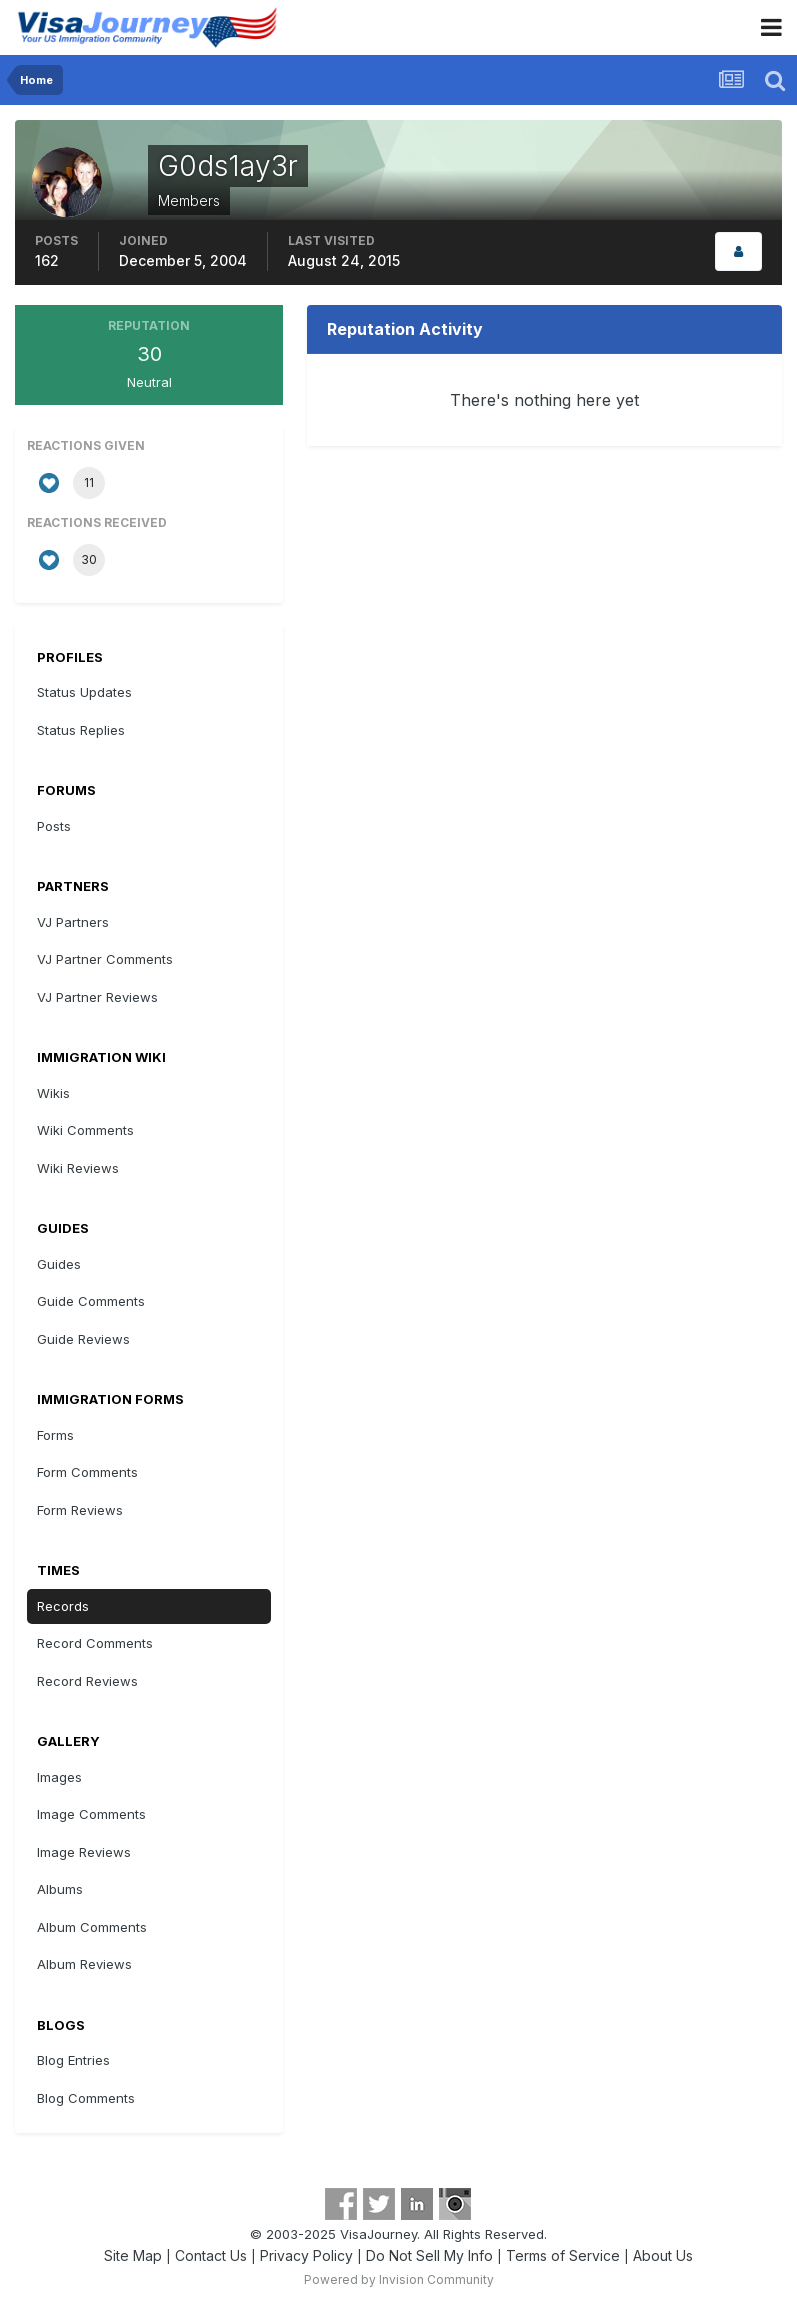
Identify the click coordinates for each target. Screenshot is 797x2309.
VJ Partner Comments (105, 959)
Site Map (133, 2255)
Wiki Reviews (78, 1168)
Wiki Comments (85, 1130)
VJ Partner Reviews (97, 997)
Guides (59, 1264)
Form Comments (87, 1472)
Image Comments (91, 1814)
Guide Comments (91, 1301)
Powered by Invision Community (399, 2279)
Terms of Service (563, 2255)
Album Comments (92, 1927)
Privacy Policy (306, 2255)
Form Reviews (80, 1510)
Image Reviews (84, 1852)
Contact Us (211, 2255)
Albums (60, 1889)
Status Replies (81, 730)
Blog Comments (86, 2098)
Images (59, 1777)
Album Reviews (84, 1964)
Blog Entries (73, 2060)
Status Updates (84, 692)
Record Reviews (87, 1681)
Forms (55, 1435)
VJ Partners (73, 922)
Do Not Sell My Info (429, 2255)
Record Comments (95, 1643)
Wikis (53, 1093)
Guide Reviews (83, 1339)
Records (63, 1606)
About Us (663, 2255)
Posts (54, 826)
